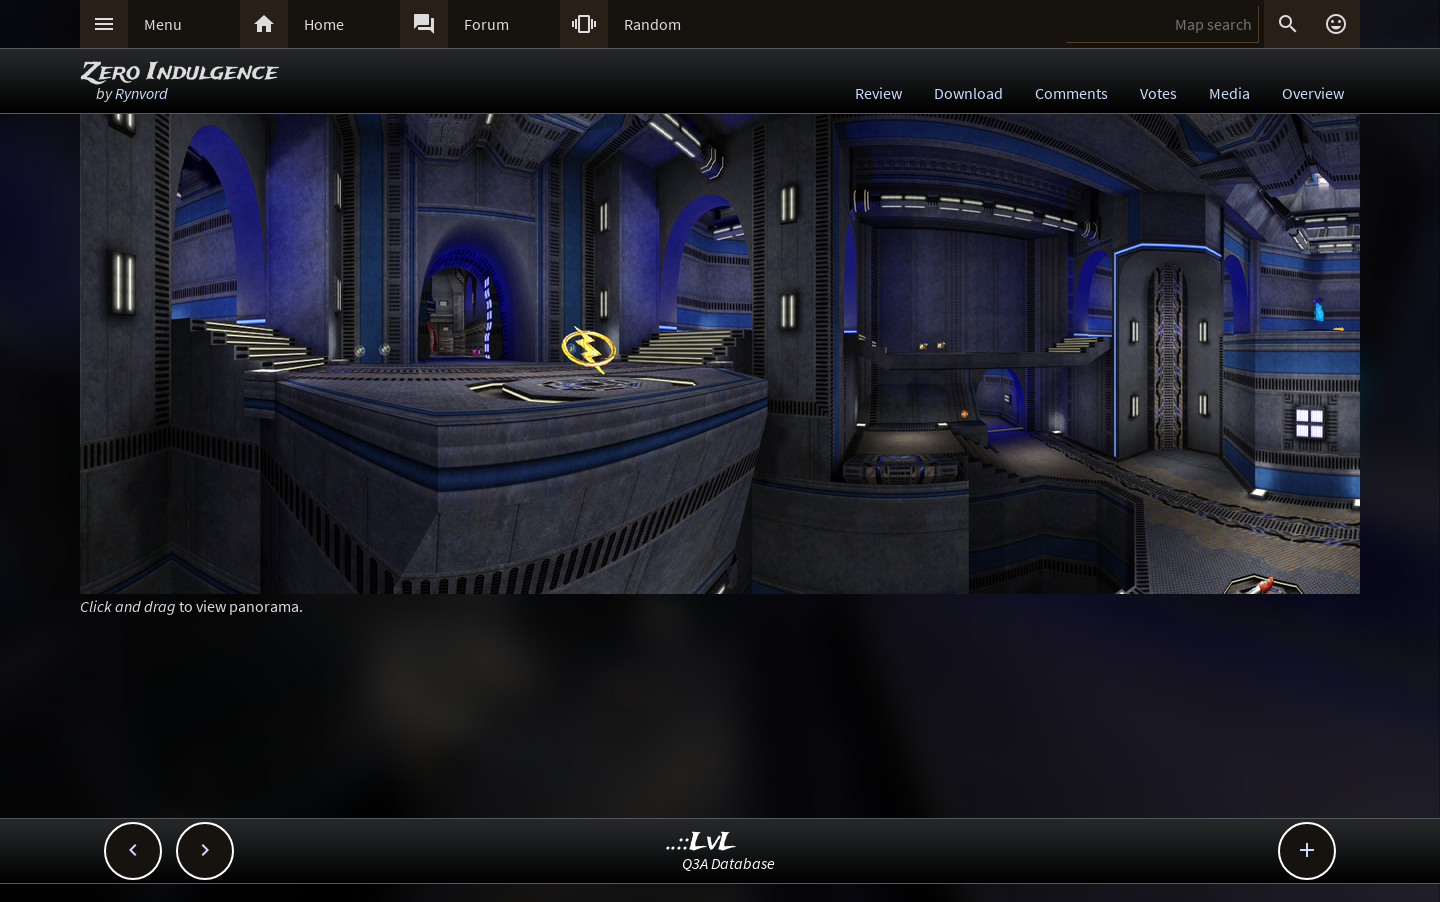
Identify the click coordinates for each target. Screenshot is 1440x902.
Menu (163, 24)
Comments (1071, 93)
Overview (1313, 93)
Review (878, 93)
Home (324, 24)
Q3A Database (728, 863)
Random (652, 24)
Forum (486, 24)
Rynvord (141, 93)
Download (968, 93)
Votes (1158, 93)
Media (1229, 93)
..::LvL (701, 842)
